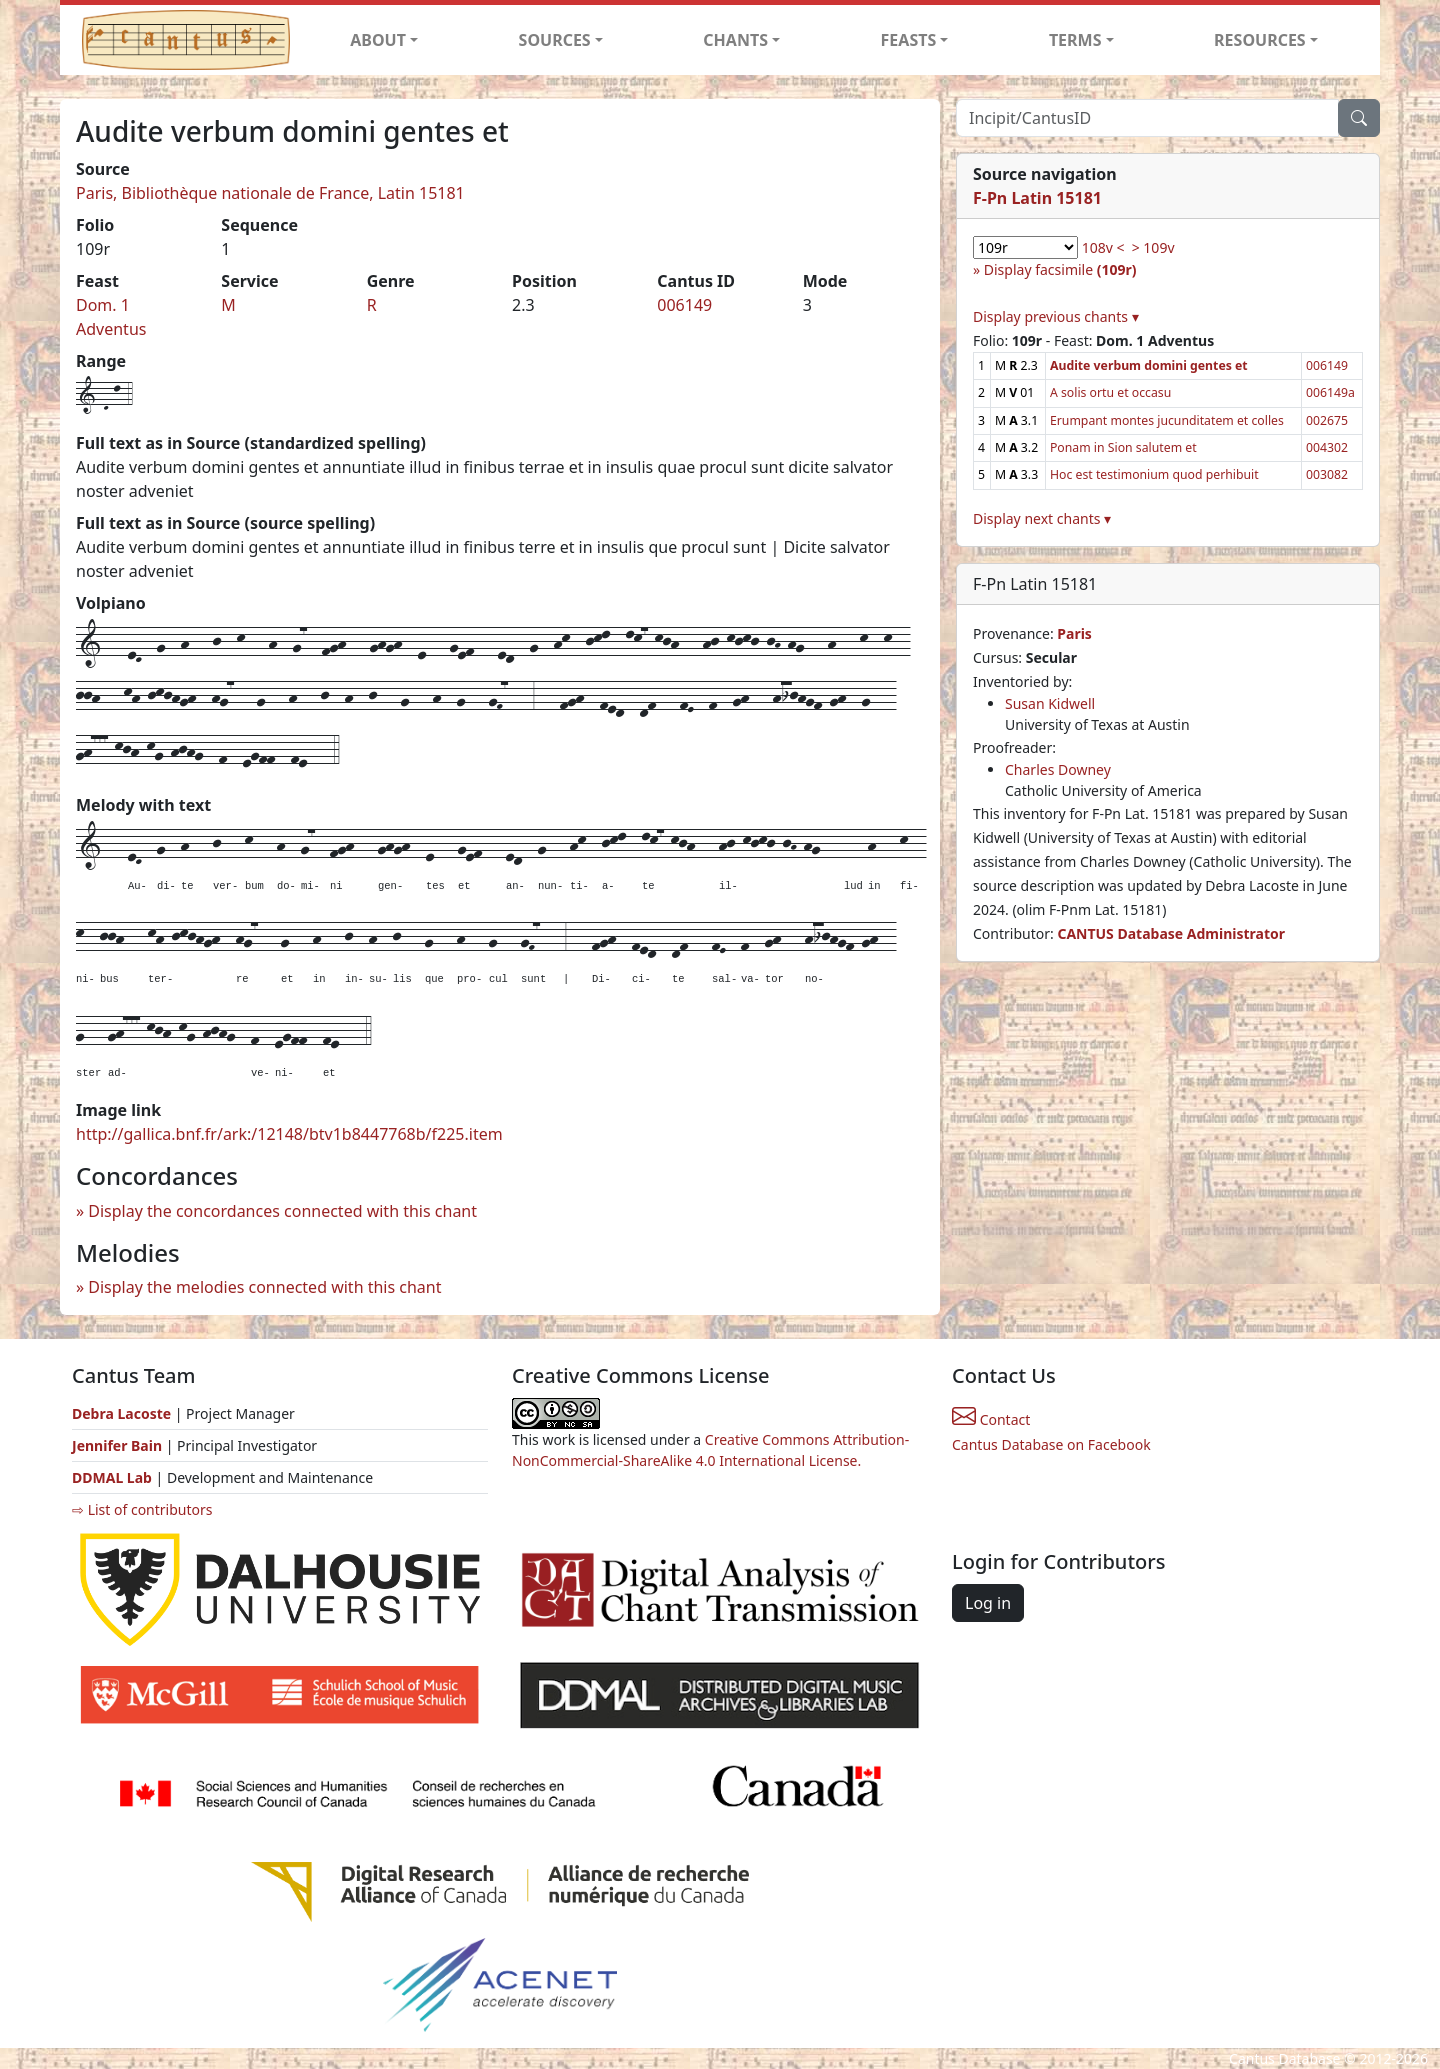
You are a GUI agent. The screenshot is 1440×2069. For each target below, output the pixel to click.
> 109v (1153, 247)
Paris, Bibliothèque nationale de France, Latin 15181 (270, 193)
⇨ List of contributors (142, 1509)
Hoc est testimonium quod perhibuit (1154, 474)
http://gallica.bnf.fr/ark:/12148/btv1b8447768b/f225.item (289, 1134)
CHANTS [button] (735, 40)
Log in (988, 1603)
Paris (1074, 633)
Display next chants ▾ (1042, 518)
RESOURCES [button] (1260, 40)
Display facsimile (1060, 269)
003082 (1327, 474)
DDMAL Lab (112, 1477)
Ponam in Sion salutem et (1123, 447)
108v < (1103, 247)
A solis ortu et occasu (1110, 392)
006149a (1330, 392)
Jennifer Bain (119, 1445)
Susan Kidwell (1050, 703)
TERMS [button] (1075, 40)
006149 (684, 305)
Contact (991, 1419)
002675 (1327, 420)
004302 (1327, 447)
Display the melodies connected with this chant (264, 1287)
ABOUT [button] (378, 40)
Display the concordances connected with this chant (282, 1211)
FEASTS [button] (909, 40)
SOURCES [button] (555, 40)
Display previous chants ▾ (1056, 316)
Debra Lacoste (121, 1413)
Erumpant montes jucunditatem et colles (1167, 420)
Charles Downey (1058, 769)
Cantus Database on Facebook (1051, 1444)
